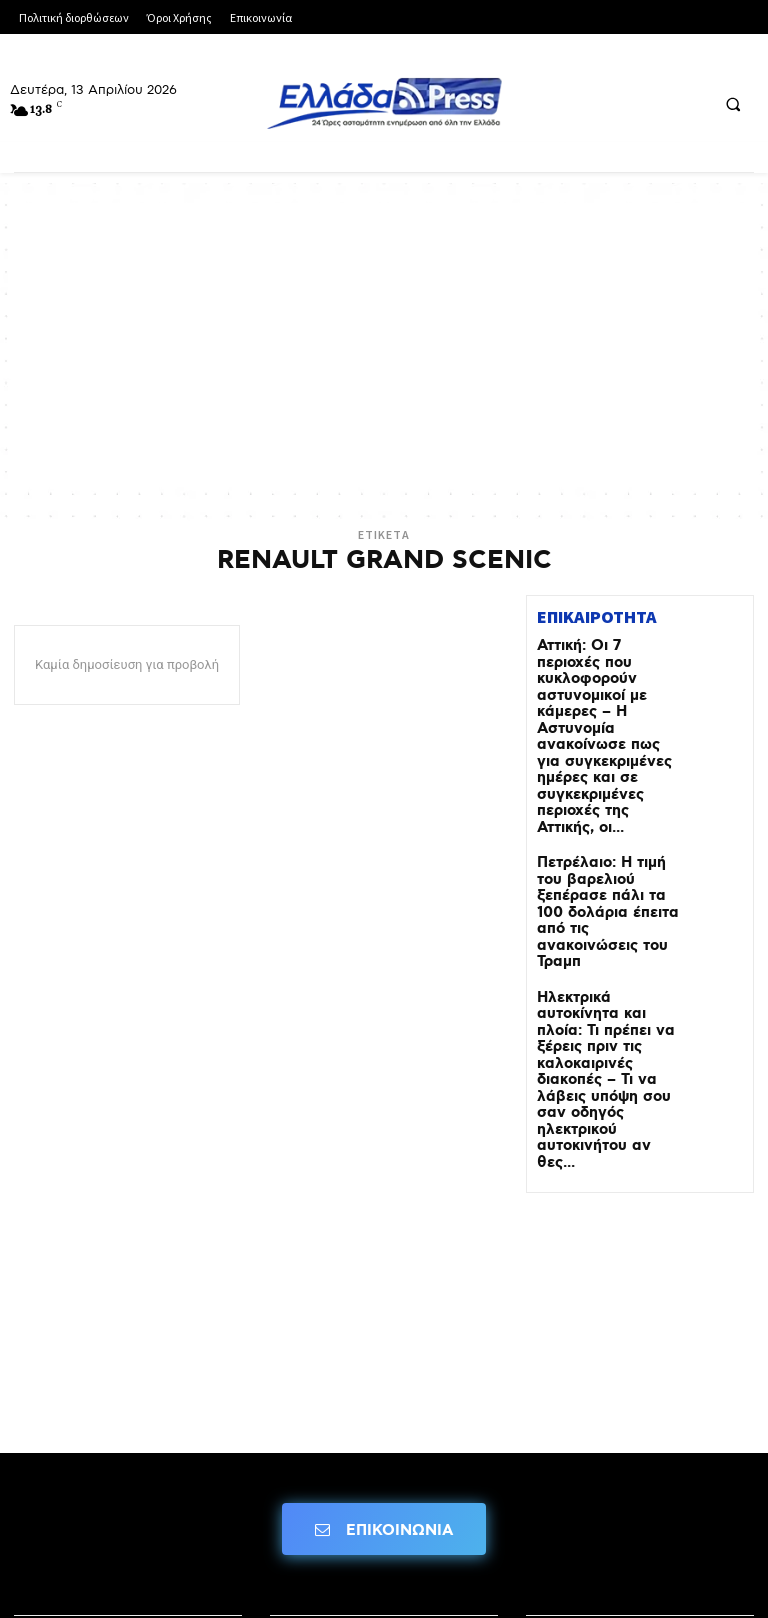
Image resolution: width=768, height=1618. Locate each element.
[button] (733, 104)
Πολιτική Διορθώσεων (614, 1446)
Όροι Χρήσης (321, 1446)
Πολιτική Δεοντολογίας (106, 1502)
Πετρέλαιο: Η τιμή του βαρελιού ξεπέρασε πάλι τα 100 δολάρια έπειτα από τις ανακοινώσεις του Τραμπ (601, 819)
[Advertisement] (384, 343)
